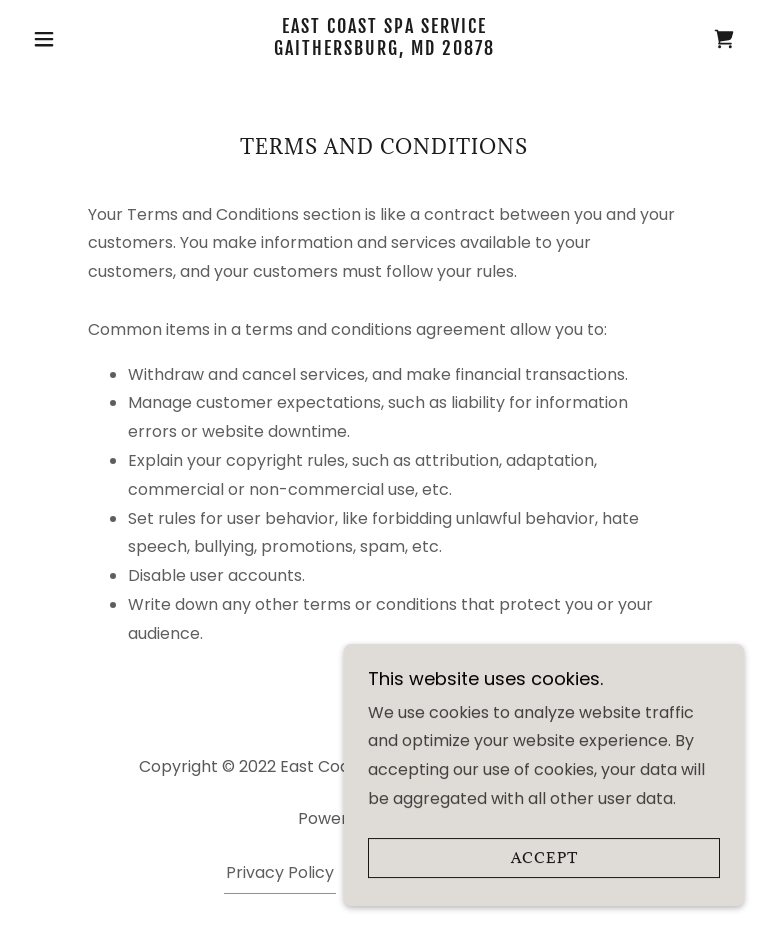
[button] (78, 39)
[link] (384, 49)
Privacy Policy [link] (280, 872)
